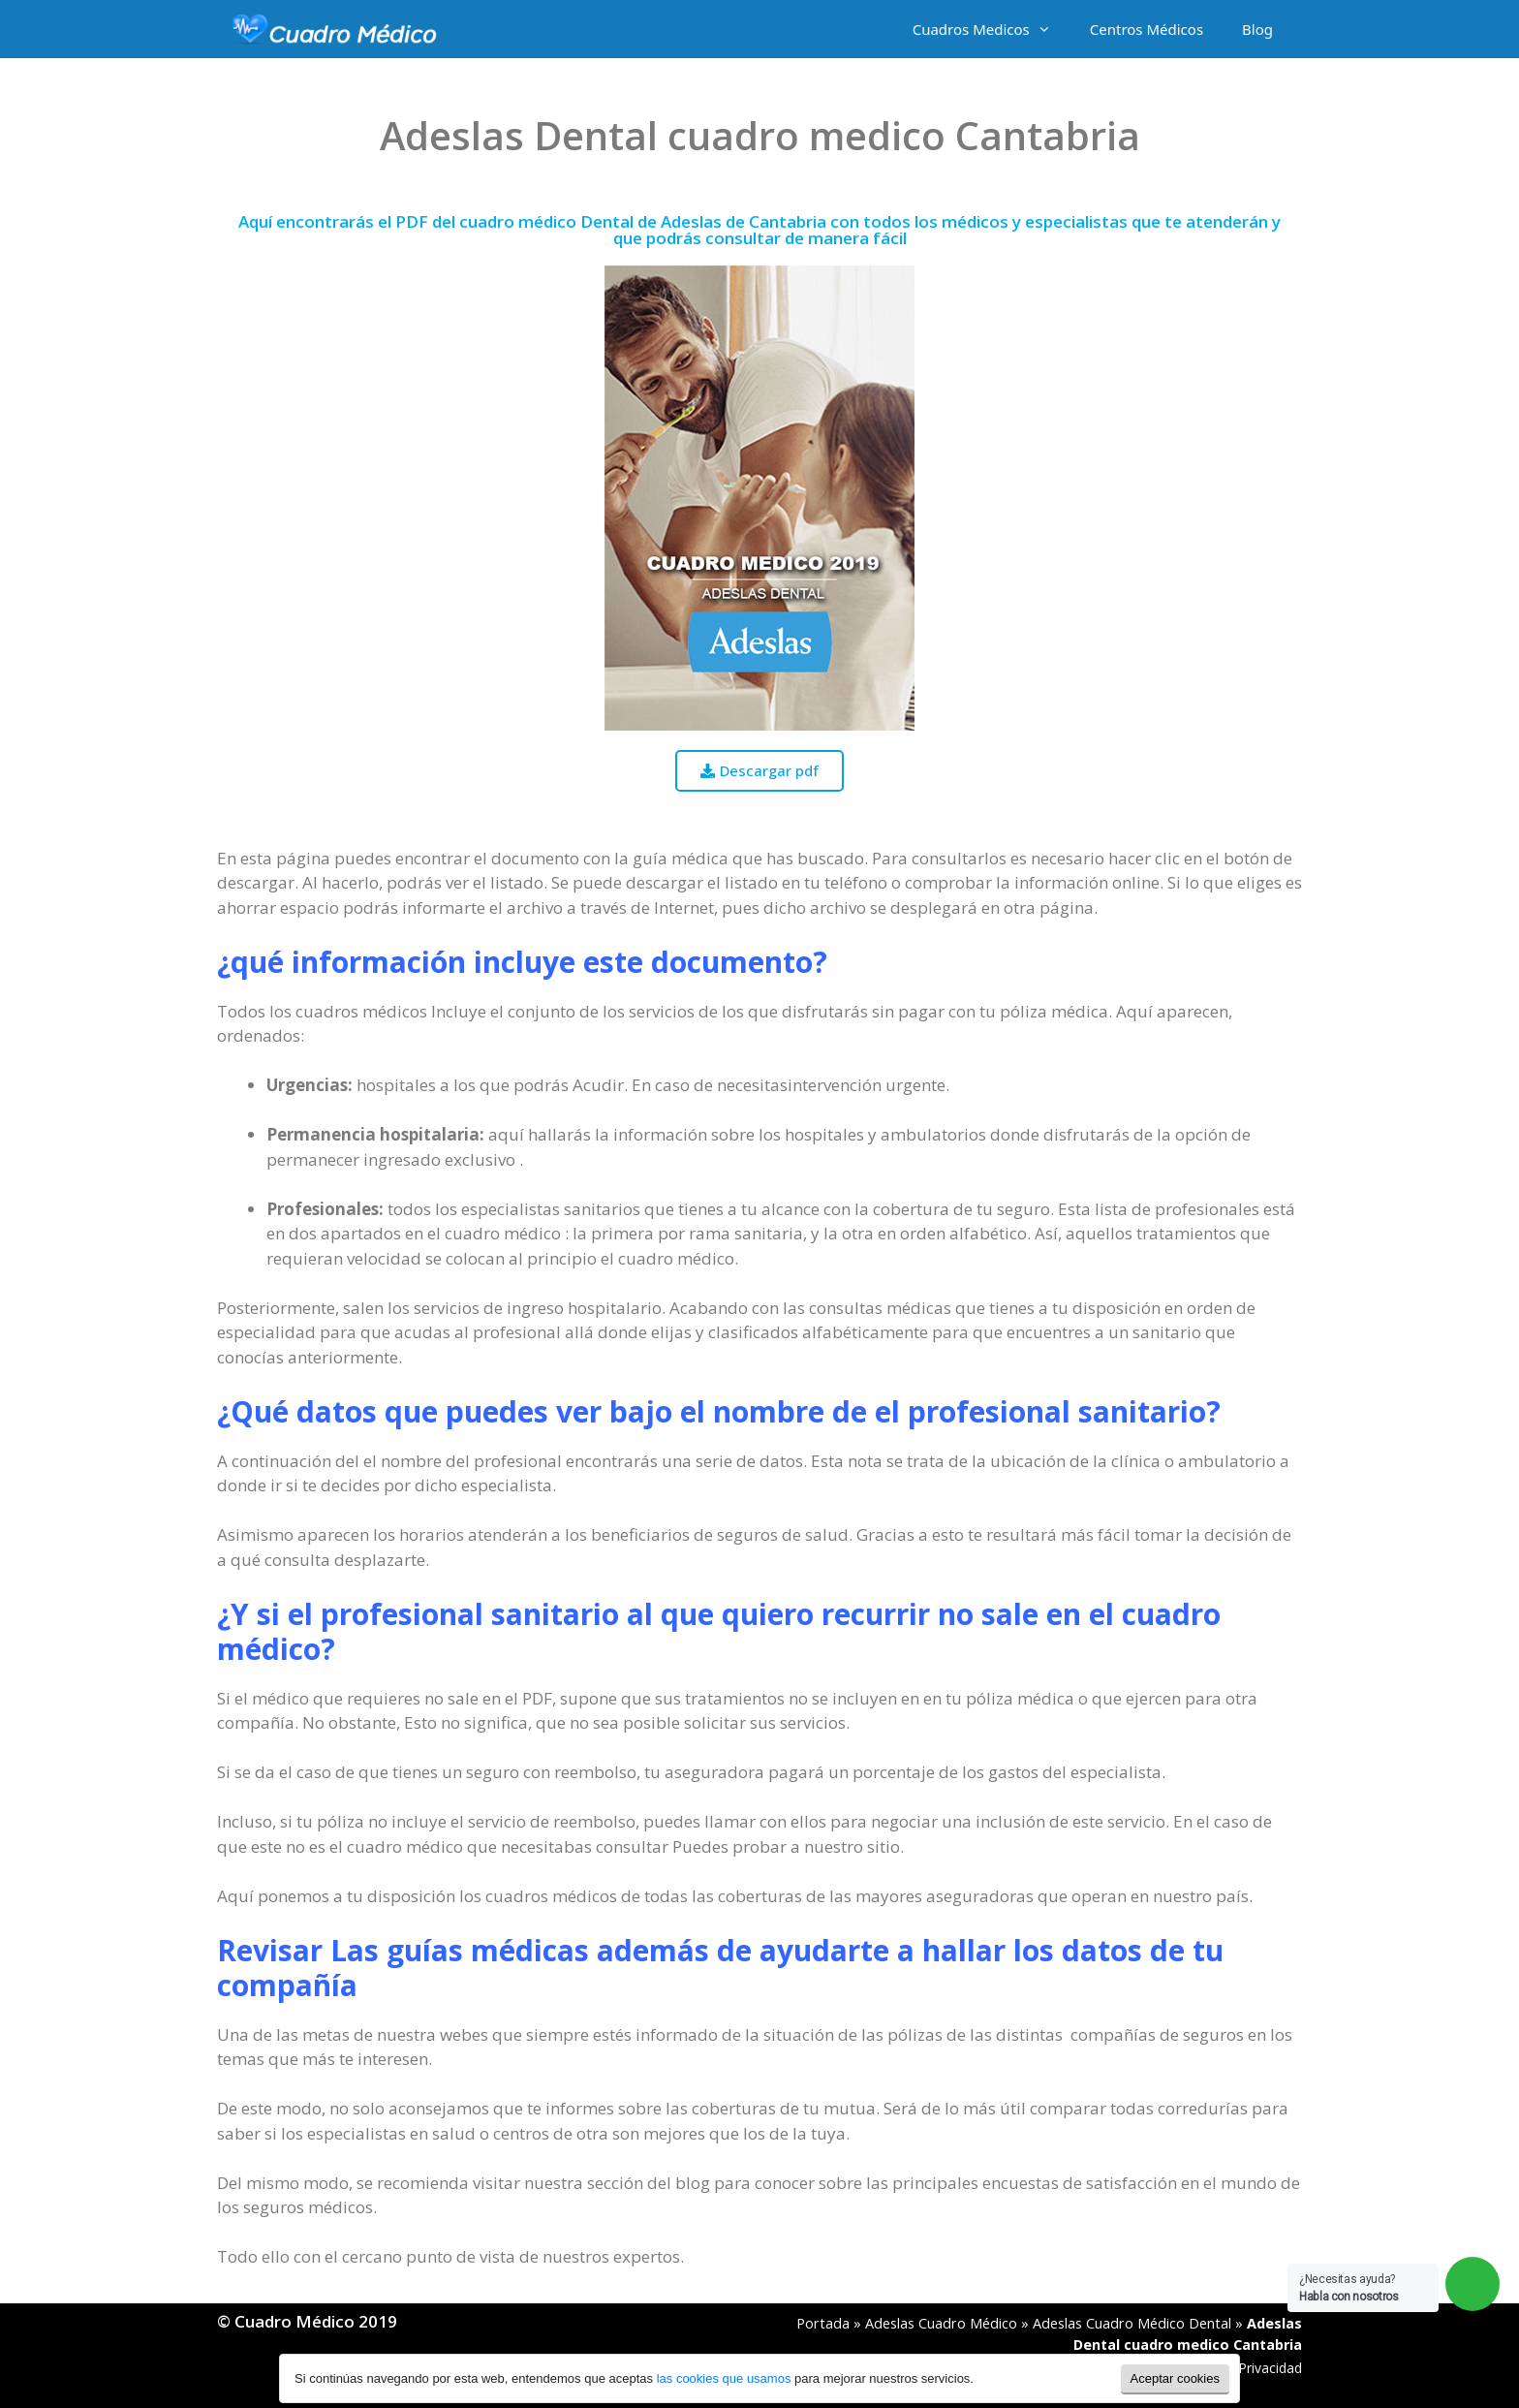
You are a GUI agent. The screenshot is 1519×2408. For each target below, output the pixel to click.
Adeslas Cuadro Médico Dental (1132, 2323)
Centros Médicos (1146, 29)
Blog (1257, 29)
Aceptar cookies (1176, 2378)
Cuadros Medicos (991, 29)
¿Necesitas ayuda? (1349, 2287)
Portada (823, 2323)
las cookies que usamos (724, 2378)
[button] (759, 771)
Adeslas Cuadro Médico (941, 2323)
